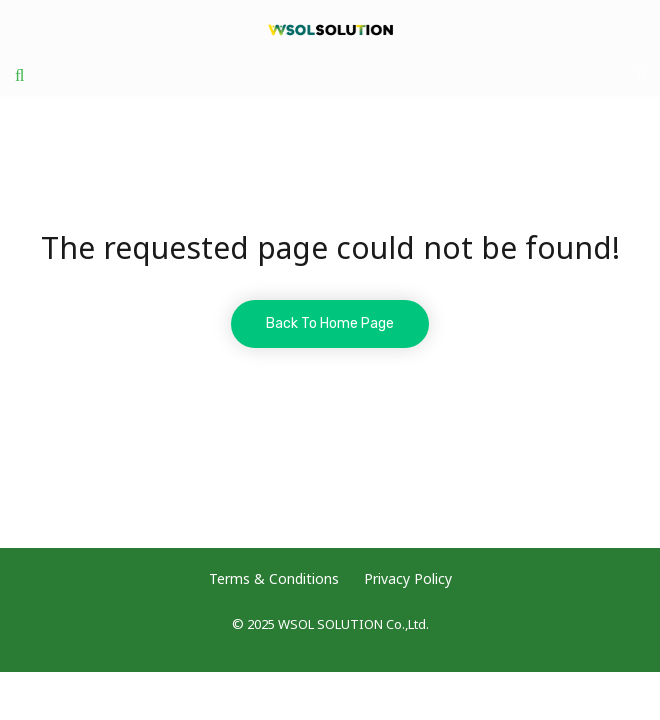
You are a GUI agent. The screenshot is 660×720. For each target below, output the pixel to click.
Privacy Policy (408, 579)
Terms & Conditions (274, 579)
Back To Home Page (330, 323)
